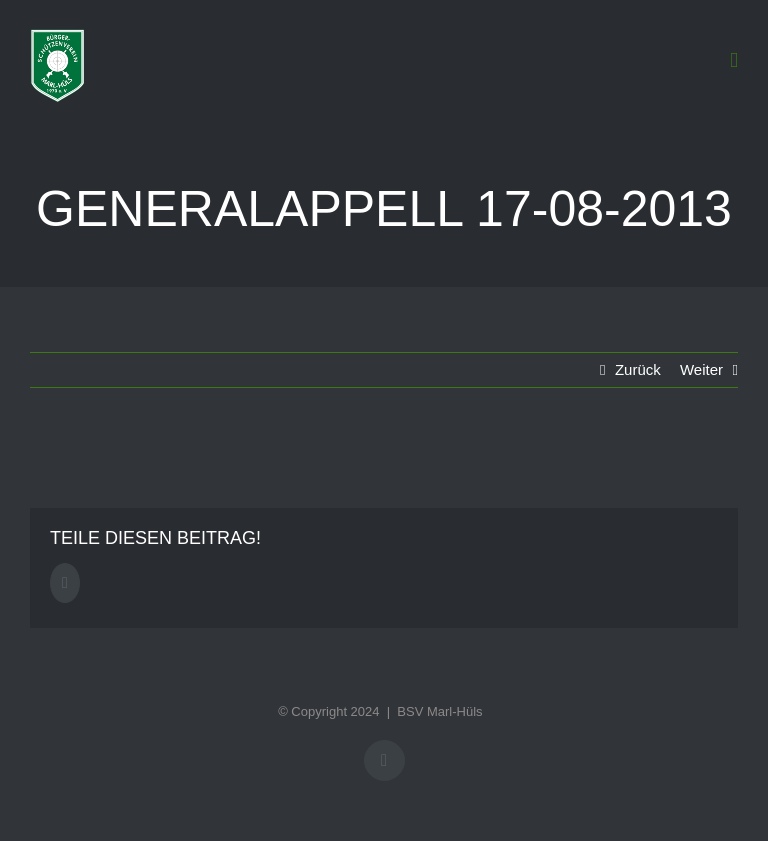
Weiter (701, 369)
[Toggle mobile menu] (734, 60)
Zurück (638, 369)
